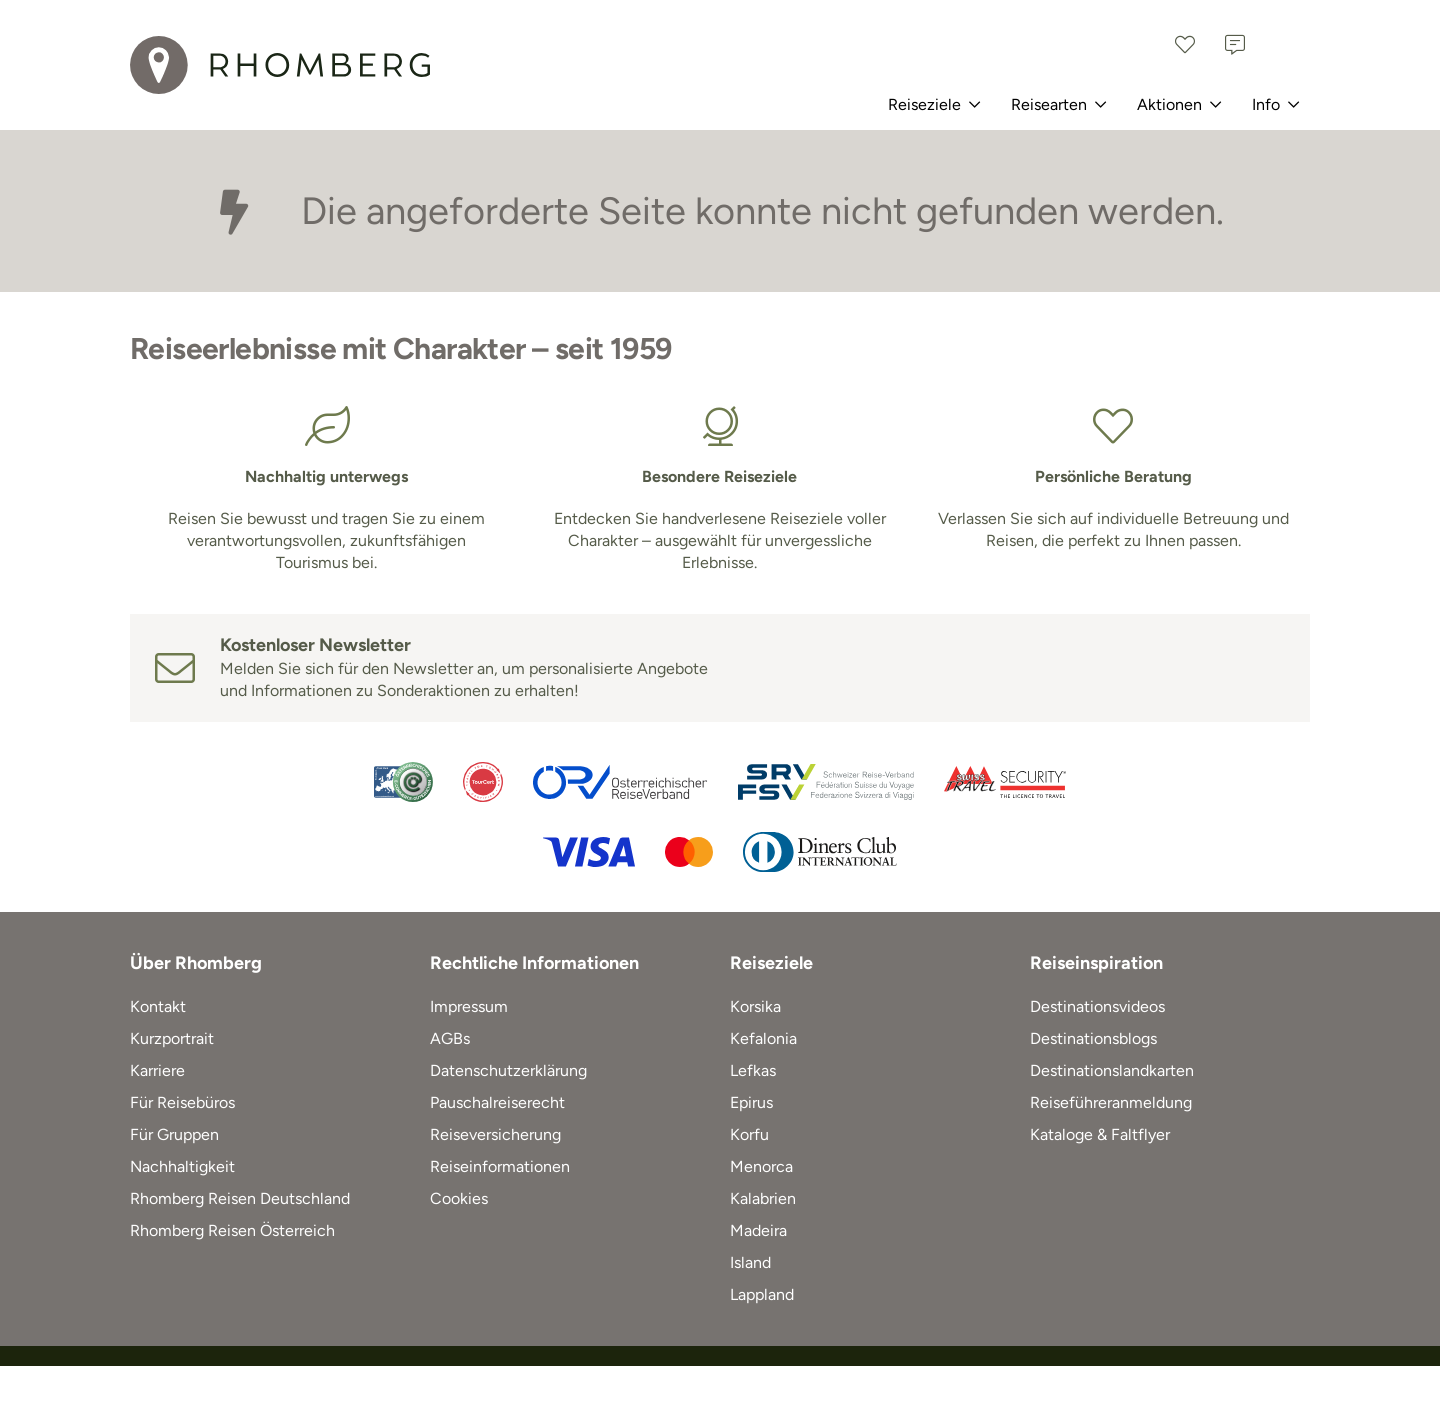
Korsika (755, 1006)
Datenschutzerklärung (508, 1070)
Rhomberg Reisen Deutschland (240, 1198)
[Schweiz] (1285, 45)
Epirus (751, 1102)
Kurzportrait (172, 1038)
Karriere (157, 1070)
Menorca (761, 1166)
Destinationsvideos (1097, 1006)
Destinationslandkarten (1112, 1070)
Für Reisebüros (182, 1102)
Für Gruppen (174, 1134)
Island (750, 1262)
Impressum (469, 1006)
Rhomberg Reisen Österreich (232, 1230)
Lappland (762, 1294)
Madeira (758, 1230)
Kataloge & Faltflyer (1100, 1134)
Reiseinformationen (500, 1166)
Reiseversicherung (495, 1134)
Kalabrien (763, 1198)
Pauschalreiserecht (497, 1102)
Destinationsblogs (1093, 1038)
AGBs (450, 1038)
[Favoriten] (1185, 45)
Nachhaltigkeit (182, 1166)
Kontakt (158, 1006)
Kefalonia (763, 1038)
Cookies (459, 1198)
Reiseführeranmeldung (1111, 1102)
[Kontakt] (1235, 45)
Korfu (749, 1134)
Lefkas (753, 1070)
